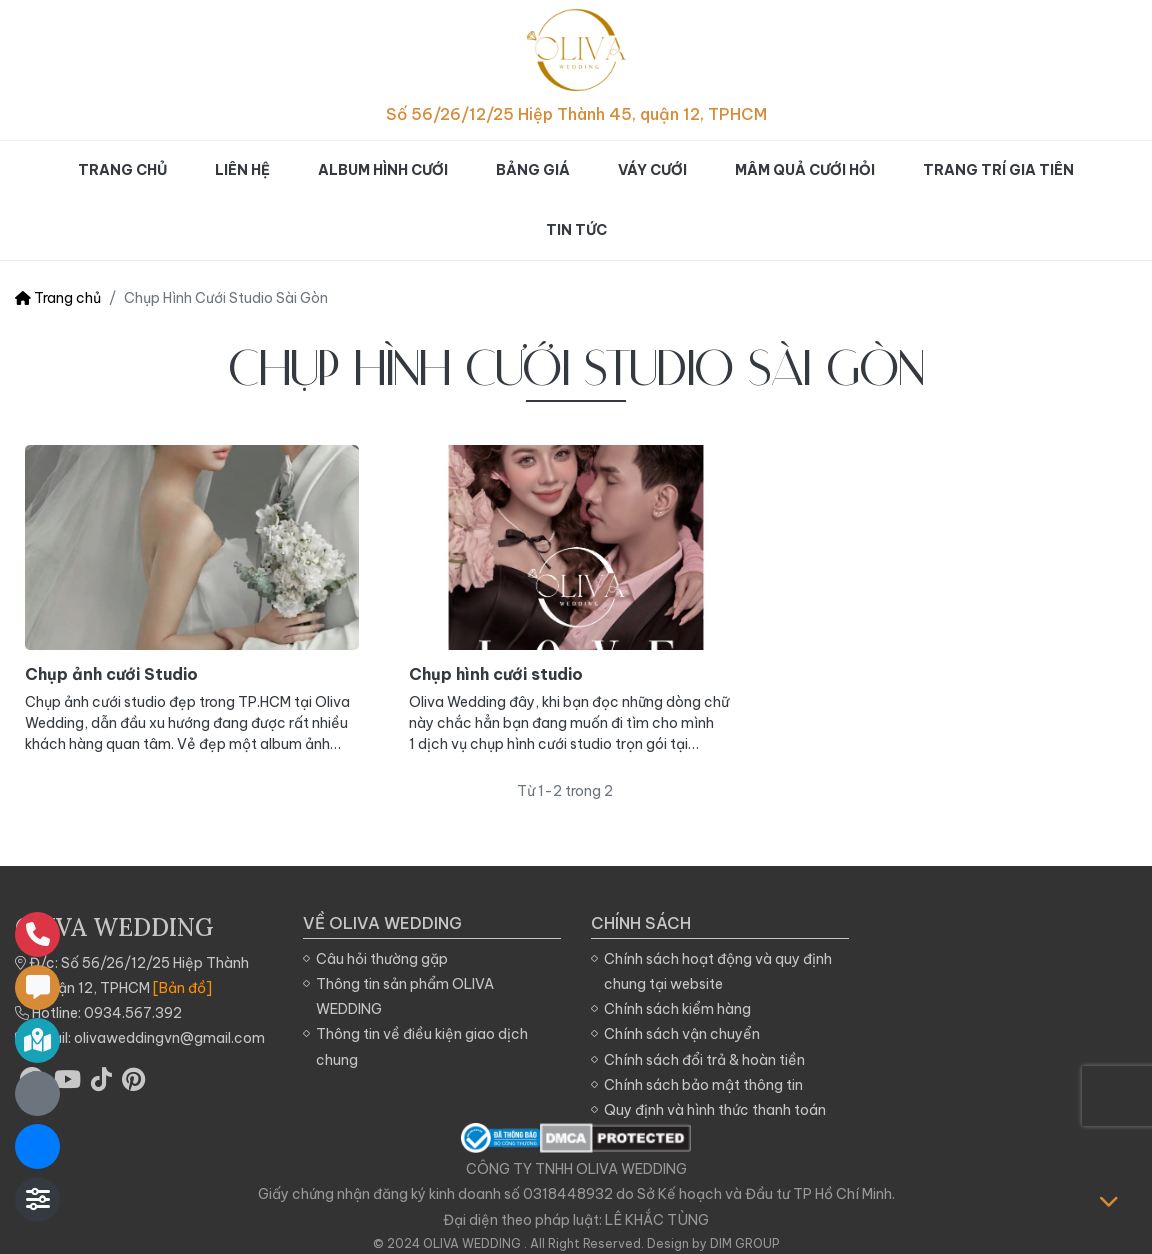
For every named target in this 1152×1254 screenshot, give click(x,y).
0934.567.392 (133, 1013)
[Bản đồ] (182, 988)
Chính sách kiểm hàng (677, 1009)
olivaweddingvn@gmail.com (169, 1038)
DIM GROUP (745, 1243)
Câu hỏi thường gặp (382, 959)
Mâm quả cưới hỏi (805, 170)
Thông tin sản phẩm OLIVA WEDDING (405, 996)
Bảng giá (533, 170)
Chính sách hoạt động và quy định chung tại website (718, 971)
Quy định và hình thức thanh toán (715, 1110)
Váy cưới (652, 170)
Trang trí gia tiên (998, 170)
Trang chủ (122, 170)
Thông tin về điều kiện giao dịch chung (422, 1046)
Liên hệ (242, 170)
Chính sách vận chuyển (682, 1034)
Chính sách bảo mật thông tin (703, 1085)
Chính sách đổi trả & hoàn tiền (704, 1060)
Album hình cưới (383, 170)
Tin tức (576, 230)
